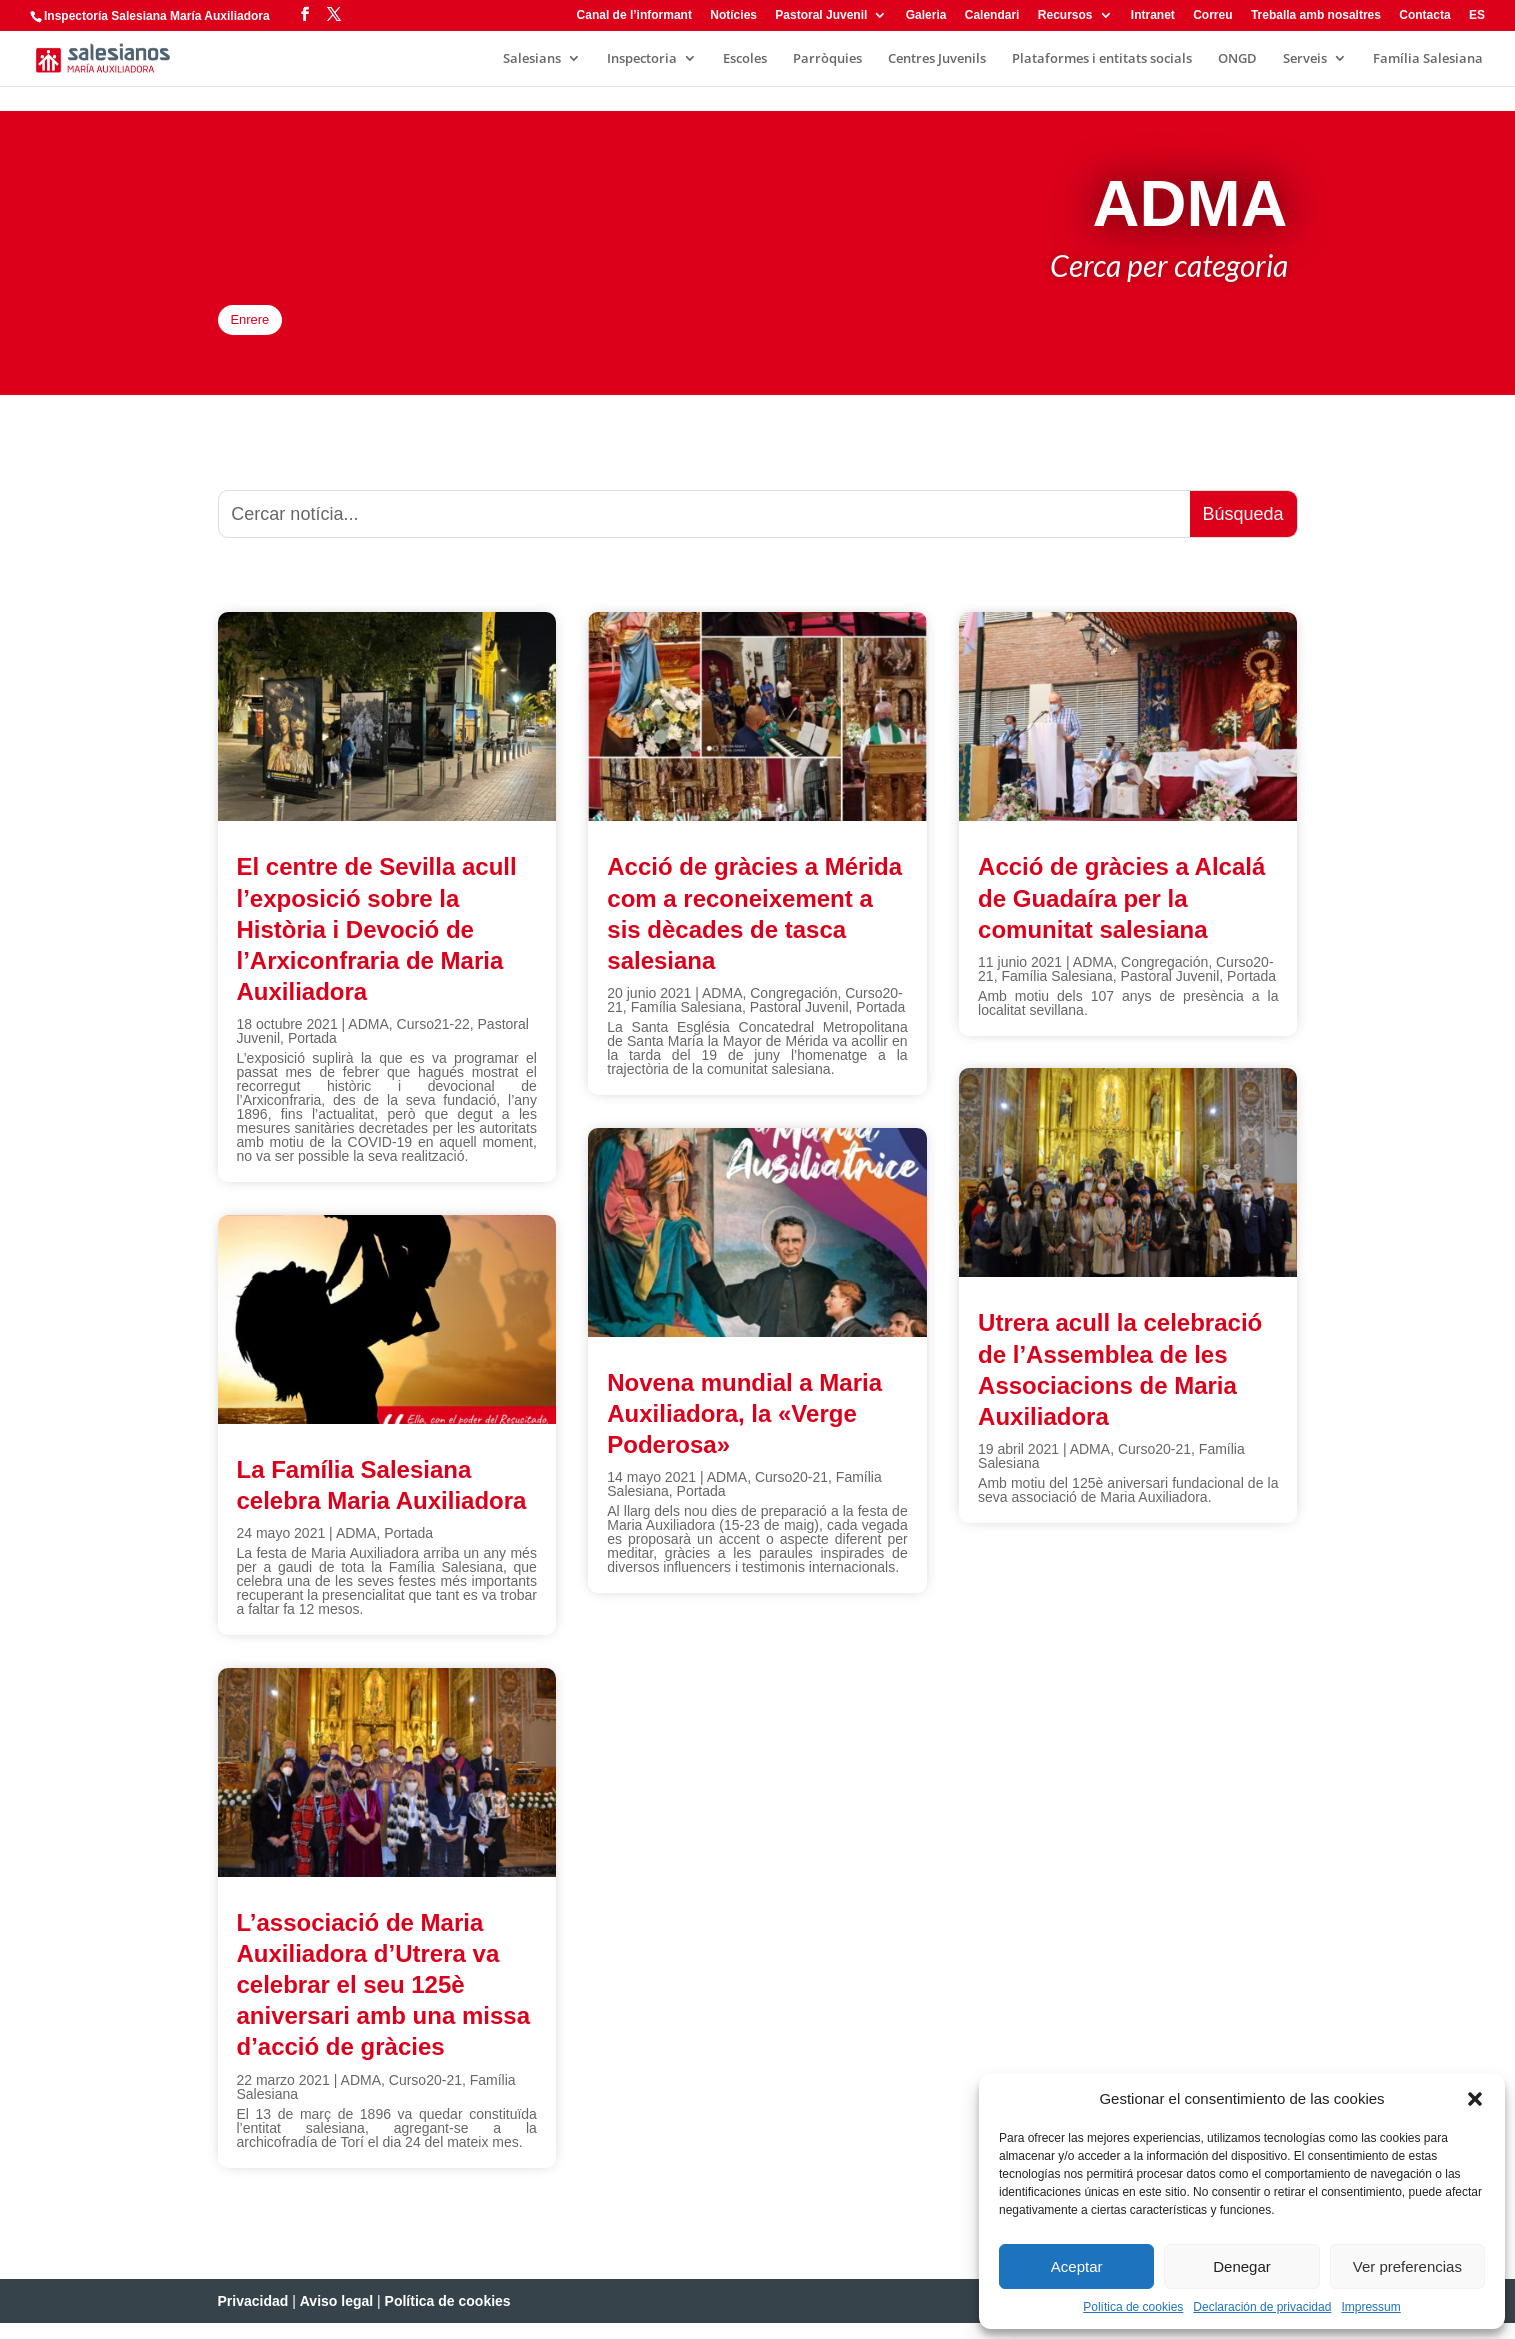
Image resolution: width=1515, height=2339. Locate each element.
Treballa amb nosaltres (1316, 15)
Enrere (268, 328)
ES (1477, 15)
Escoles (745, 59)
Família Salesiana (1428, 59)
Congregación (793, 1009)
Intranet (1153, 15)
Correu (1212, 15)
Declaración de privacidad (1262, 2307)
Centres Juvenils (937, 59)
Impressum (1370, 2307)
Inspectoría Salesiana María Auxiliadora (157, 16)
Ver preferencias (1407, 2266)
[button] (1475, 2099)
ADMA (368, 1041)
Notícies (733, 15)
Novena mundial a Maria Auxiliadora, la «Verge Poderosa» (744, 1429)
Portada (312, 1055)
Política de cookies (1133, 2307)
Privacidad (253, 2317)
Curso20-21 (425, 2096)
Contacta (1424, 15)
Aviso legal (336, 2317)
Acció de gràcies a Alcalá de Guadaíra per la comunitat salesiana (1121, 914)
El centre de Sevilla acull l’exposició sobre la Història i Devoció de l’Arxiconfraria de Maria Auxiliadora (377, 946)
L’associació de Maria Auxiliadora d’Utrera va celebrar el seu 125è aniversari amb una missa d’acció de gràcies (383, 2001)
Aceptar (1077, 2266)
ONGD (1237, 59)
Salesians (532, 59)
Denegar (1242, 2266)
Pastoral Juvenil (821, 15)
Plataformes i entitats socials (1102, 59)
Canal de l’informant (634, 15)
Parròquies (827, 59)
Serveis (1305, 59)
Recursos (1065, 15)
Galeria (926, 15)
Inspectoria (642, 59)
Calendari (992, 15)
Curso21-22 (433, 1041)
